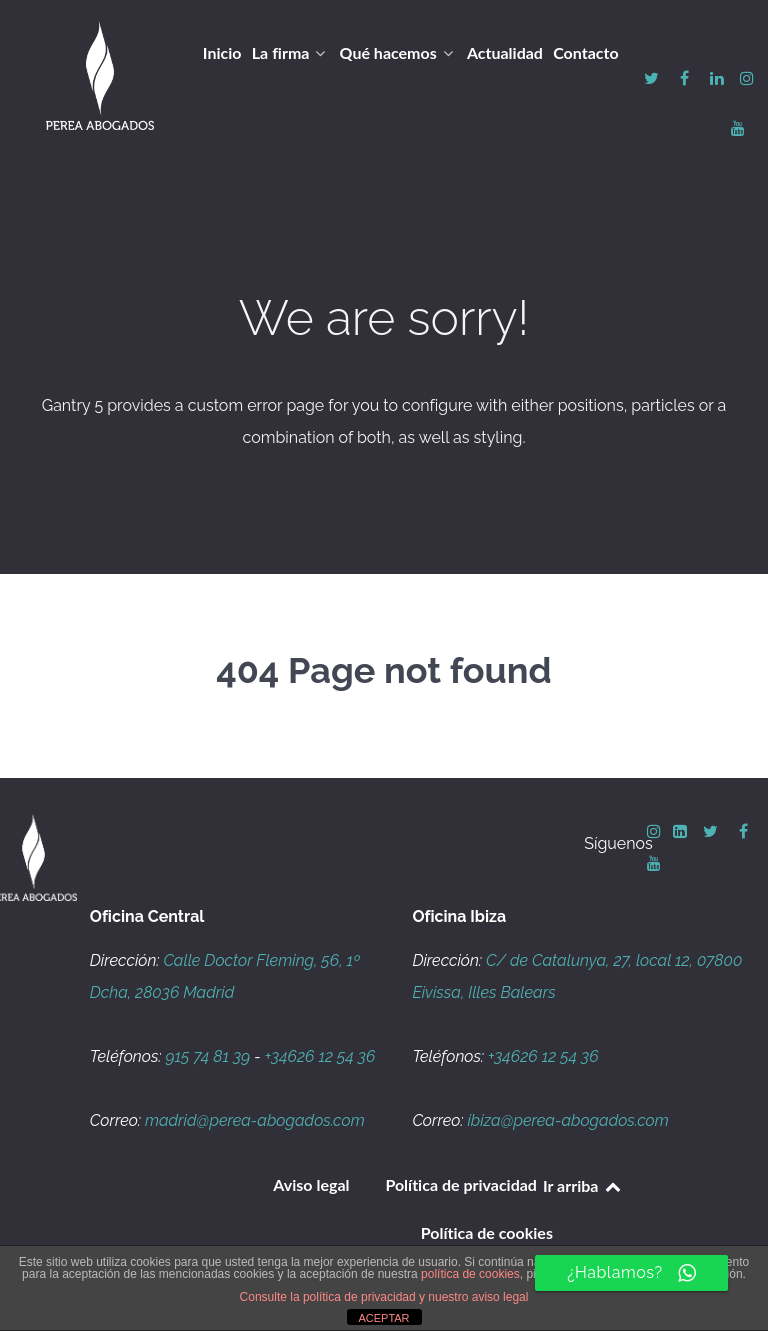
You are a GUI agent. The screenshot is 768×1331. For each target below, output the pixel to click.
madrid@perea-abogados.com (255, 1120)
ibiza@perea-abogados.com (567, 1120)
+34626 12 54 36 (320, 1056)
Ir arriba (583, 1185)
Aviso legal (311, 1184)
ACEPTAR (383, 1318)
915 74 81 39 (207, 1056)
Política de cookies (487, 1232)
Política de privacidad (461, 1184)
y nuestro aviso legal (473, 1297)
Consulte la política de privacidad (328, 1297)
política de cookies (470, 1274)
